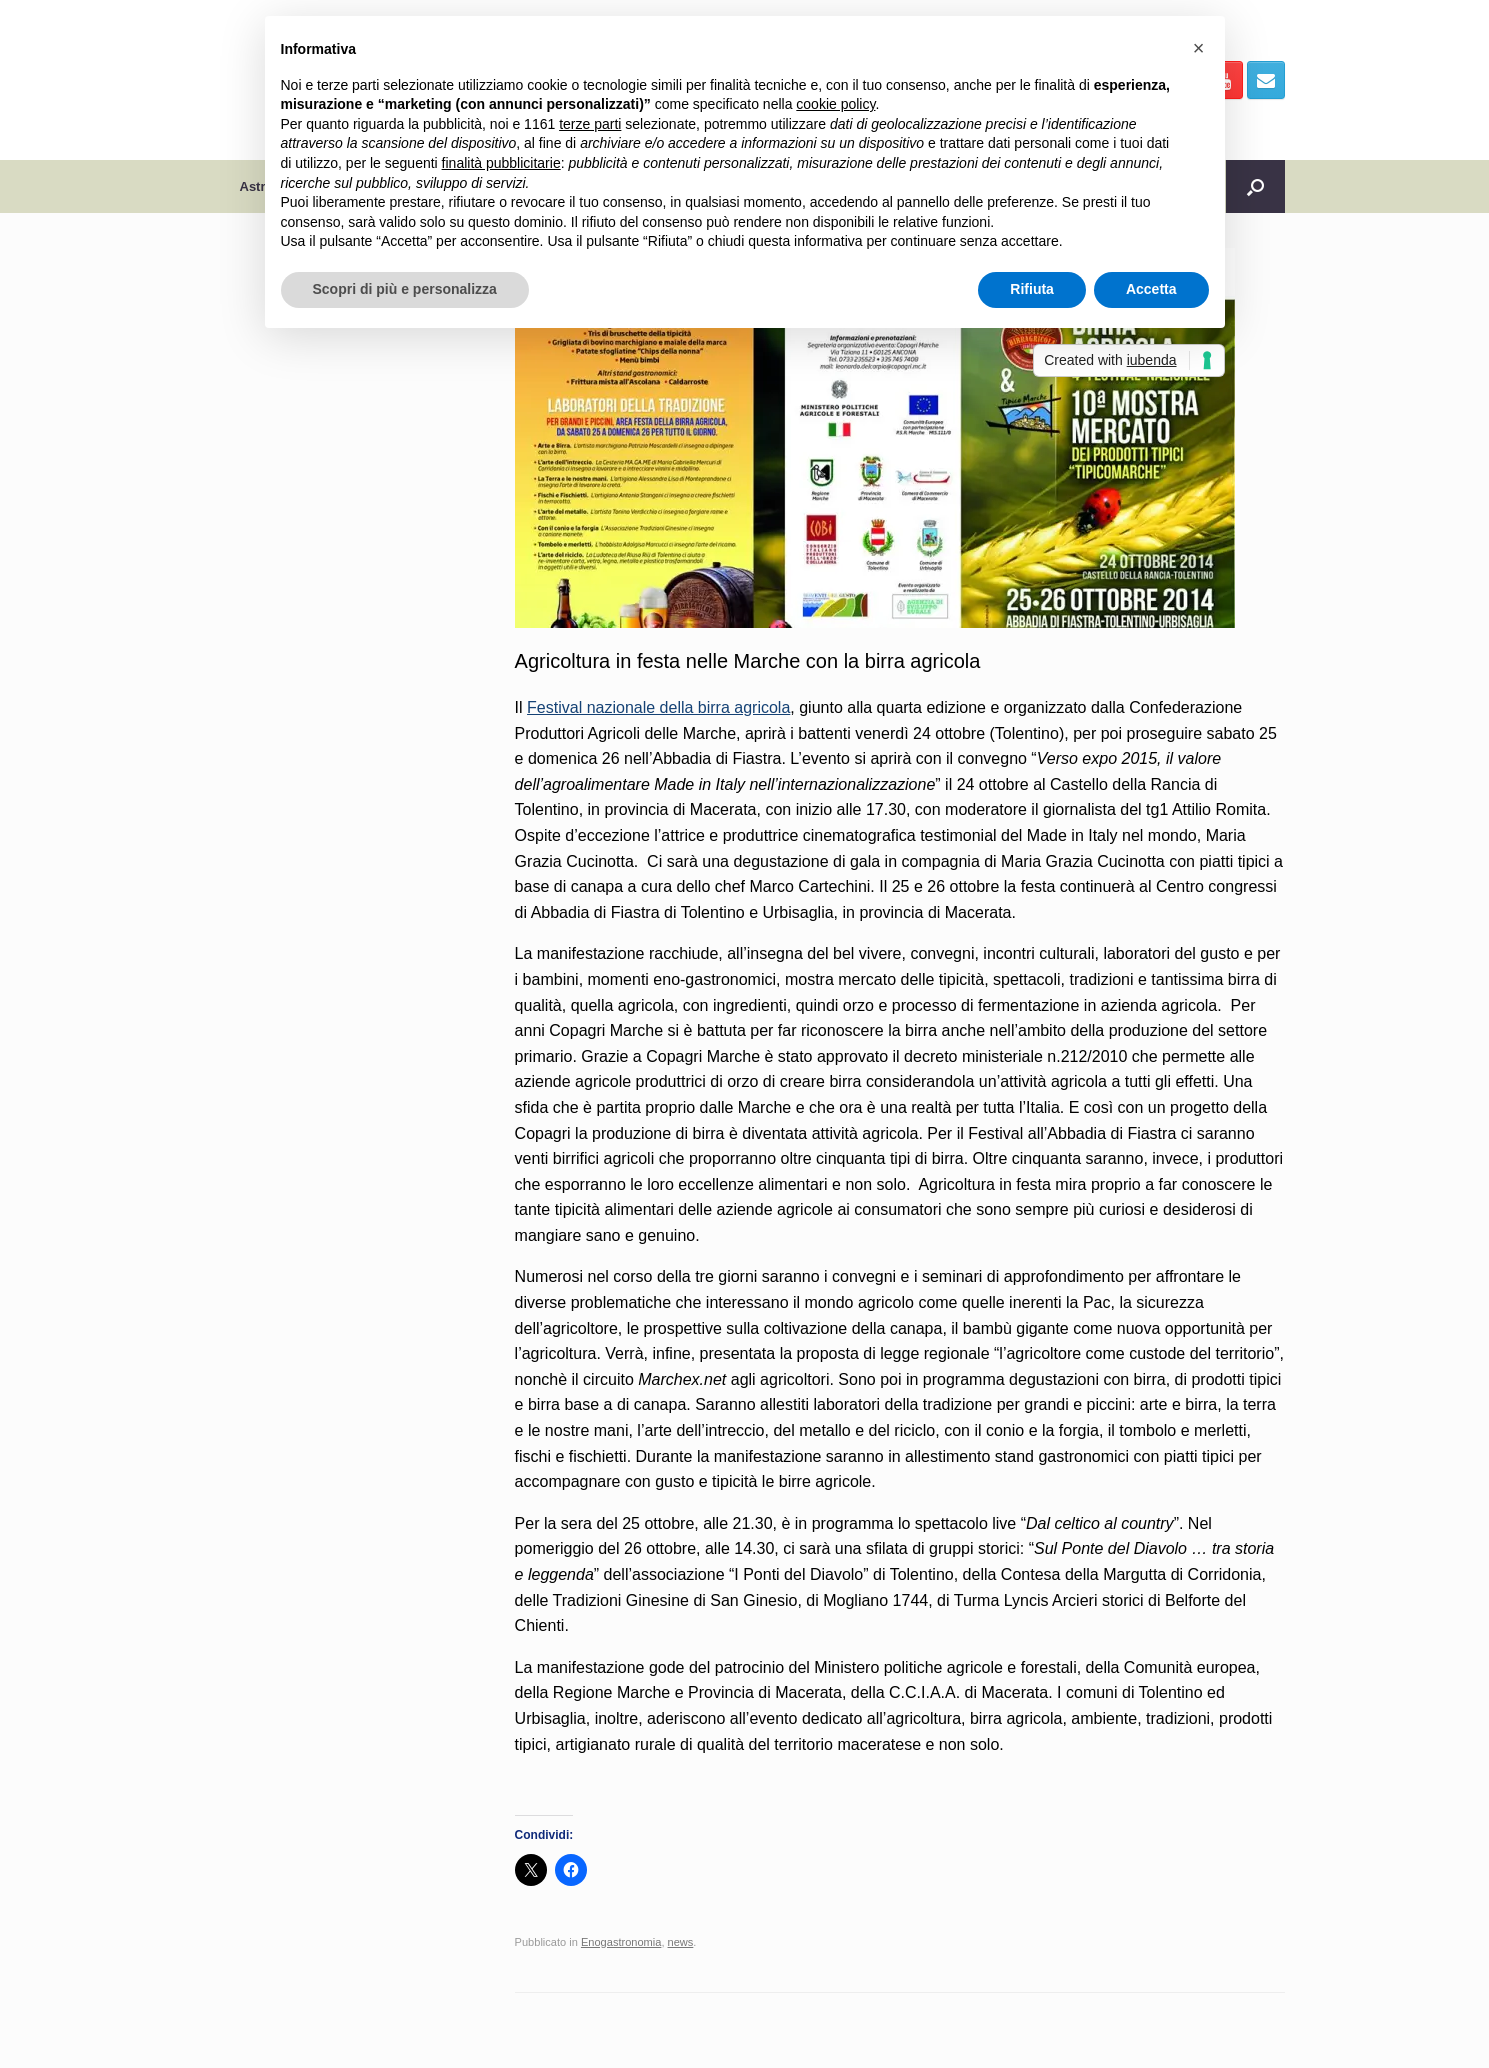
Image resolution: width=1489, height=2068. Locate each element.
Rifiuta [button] (1032, 289)
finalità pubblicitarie (501, 163)
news (681, 1942)
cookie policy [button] (835, 104)
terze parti (590, 124)
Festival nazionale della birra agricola (658, 707)
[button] (1199, 48)
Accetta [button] (1151, 289)
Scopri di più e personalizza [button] (405, 289)
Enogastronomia (621, 1942)
